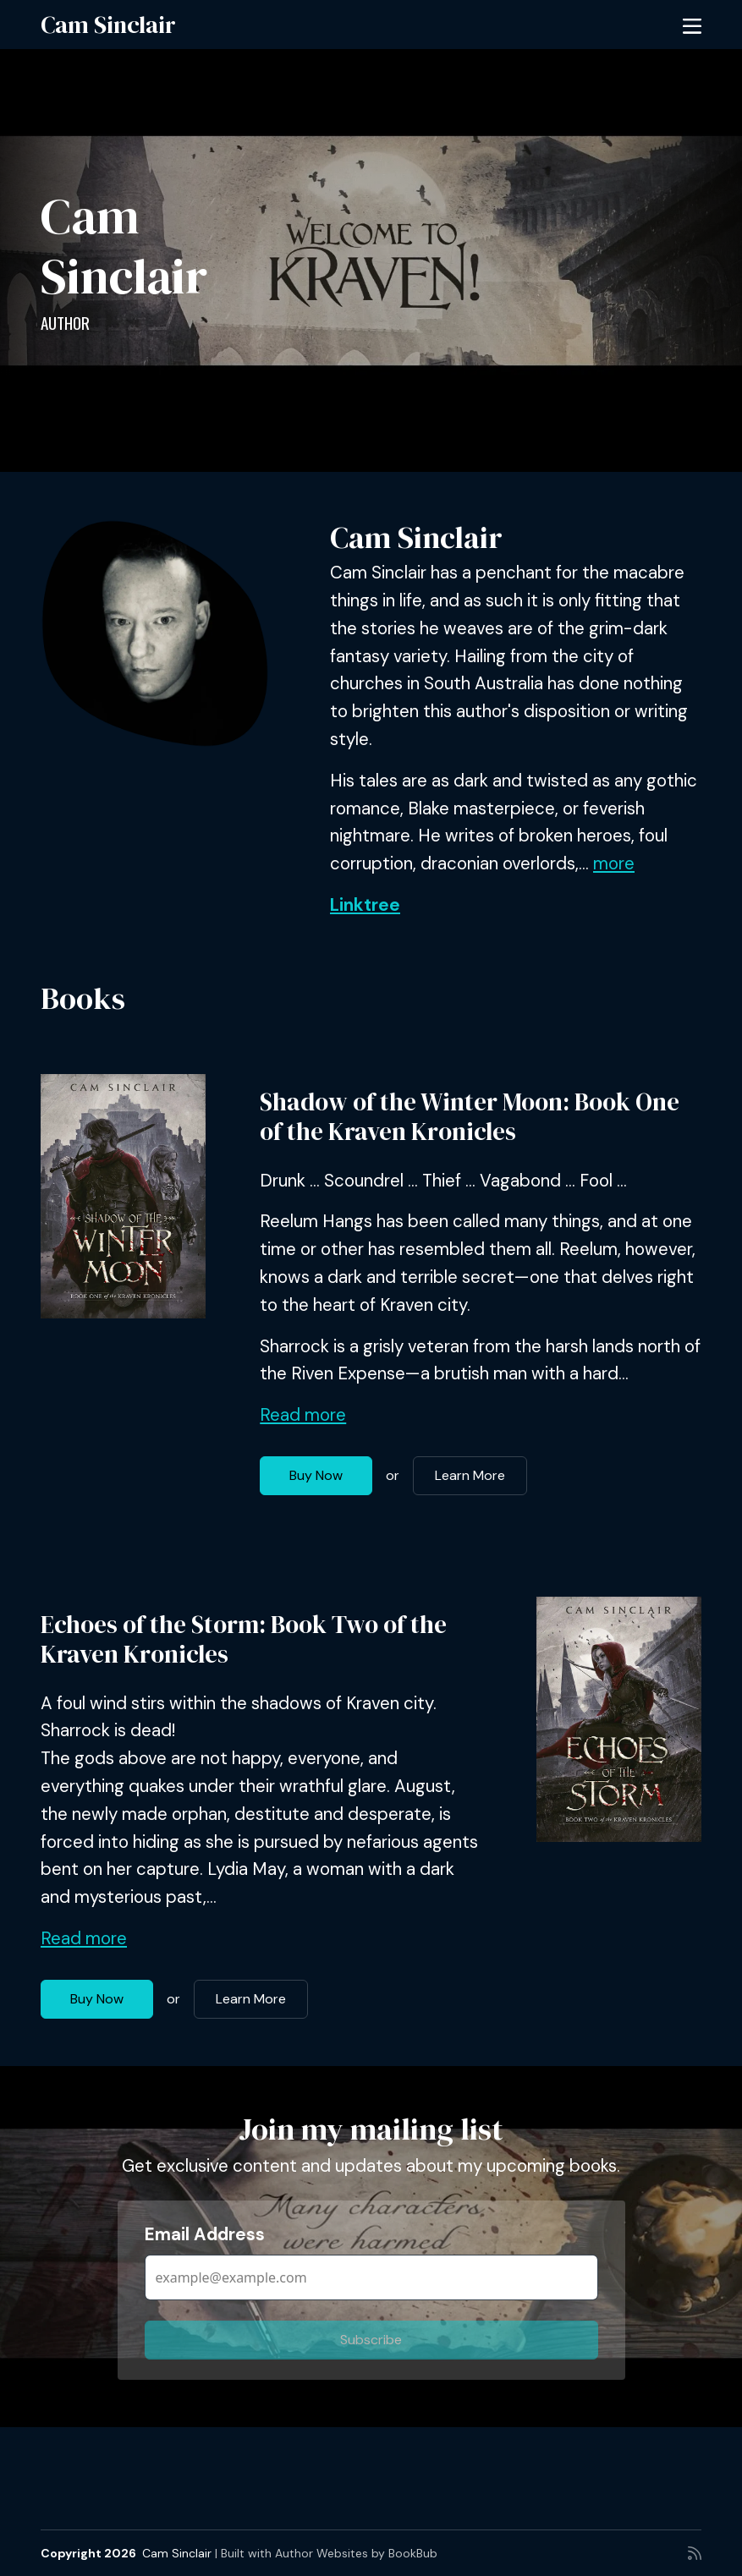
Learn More (470, 1475)
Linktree (365, 905)
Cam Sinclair (108, 24)
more (614, 863)
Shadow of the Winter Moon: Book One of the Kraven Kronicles (469, 1116)
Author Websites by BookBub (356, 2553)
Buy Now (316, 1475)
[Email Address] (371, 2277)
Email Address (205, 2234)
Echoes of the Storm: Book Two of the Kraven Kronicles (244, 1639)
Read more (303, 1415)
